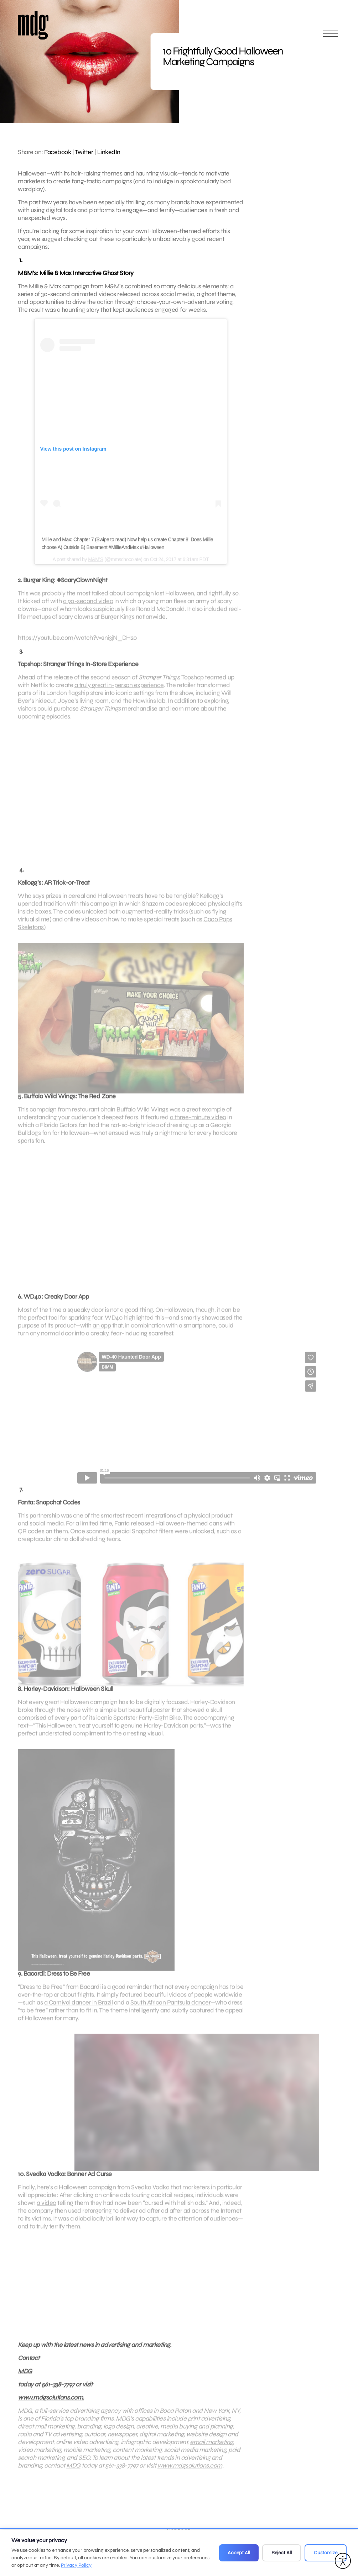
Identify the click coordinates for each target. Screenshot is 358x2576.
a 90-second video (88, 612)
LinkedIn (108, 152)
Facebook (57, 152)
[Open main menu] (330, 36)
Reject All (281, 2553)
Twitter (84, 152)
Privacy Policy (76, 2565)
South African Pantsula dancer (170, 2013)
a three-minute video (198, 1128)
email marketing (211, 2453)
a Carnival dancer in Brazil (78, 2013)
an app (102, 1336)
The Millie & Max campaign (53, 286)
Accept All (239, 2553)
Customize (325, 2553)
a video (46, 2214)
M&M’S (95, 570)
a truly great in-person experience (119, 696)
